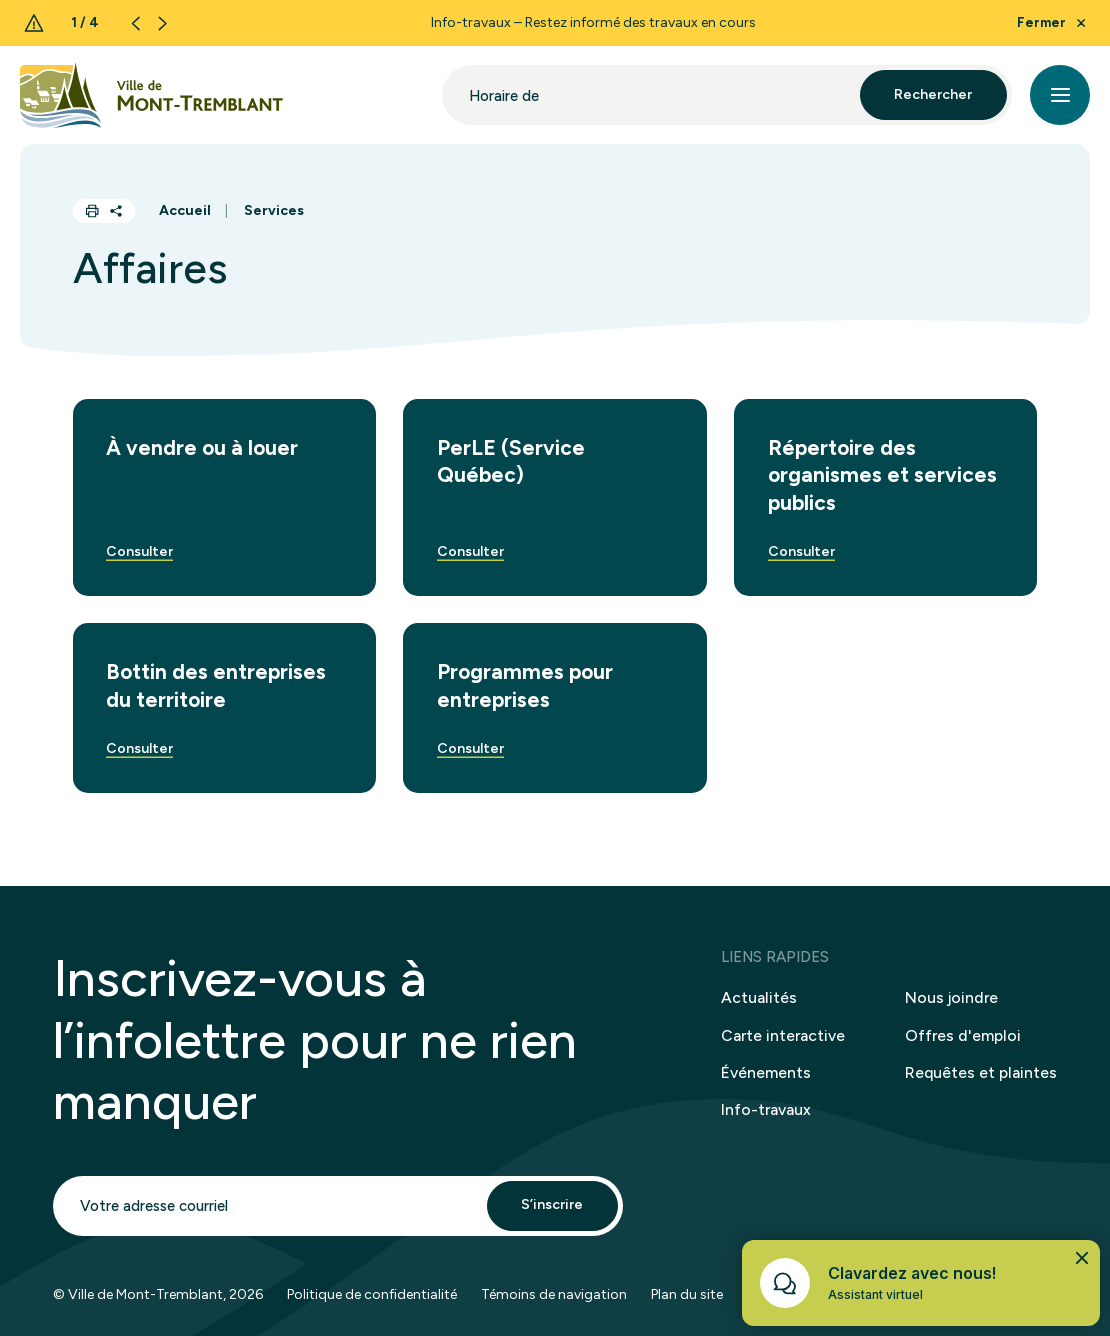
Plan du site (687, 1302)
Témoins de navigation (554, 1302)
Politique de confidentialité (372, 1302)
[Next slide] (162, 23)
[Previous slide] (135, 23)
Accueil (185, 210)
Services (274, 210)
